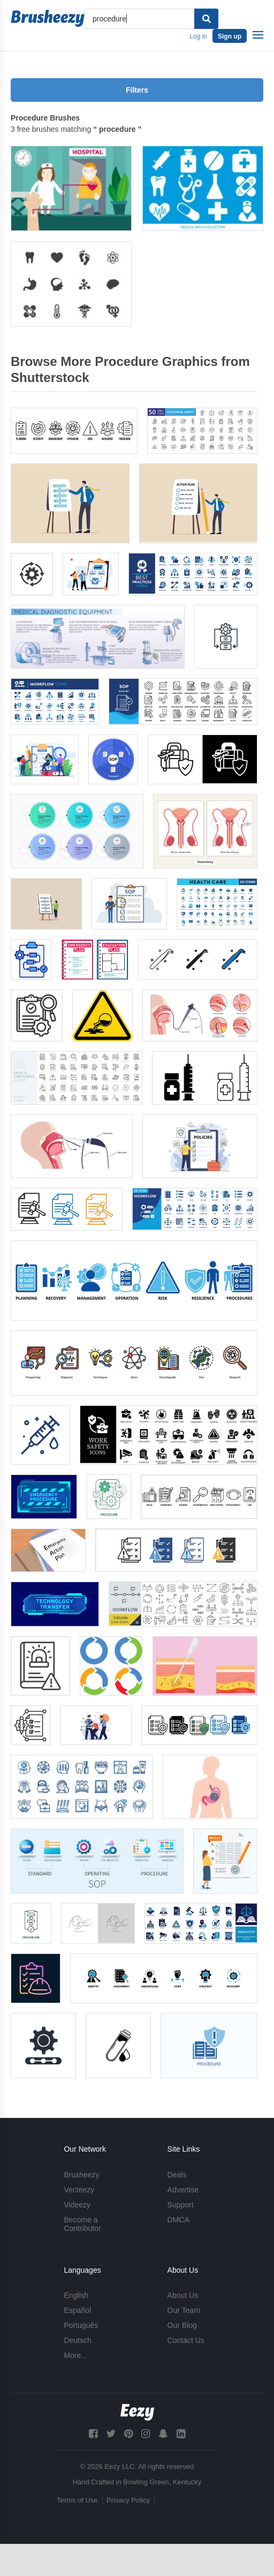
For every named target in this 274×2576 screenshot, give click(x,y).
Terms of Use (77, 2500)
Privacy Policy (128, 2500)
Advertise (183, 2189)
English (76, 2295)
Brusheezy (81, 2174)
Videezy (77, 2204)
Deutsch (77, 2340)
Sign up (229, 36)
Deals (177, 2174)
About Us (183, 2295)
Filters (137, 90)
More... (75, 2355)
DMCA (178, 2219)
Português (81, 2325)
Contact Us (186, 2340)
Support (181, 2204)
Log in (198, 36)
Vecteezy (79, 2189)
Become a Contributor (82, 2224)
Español (77, 2310)
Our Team (184, 2310)
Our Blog (182, 2325)
